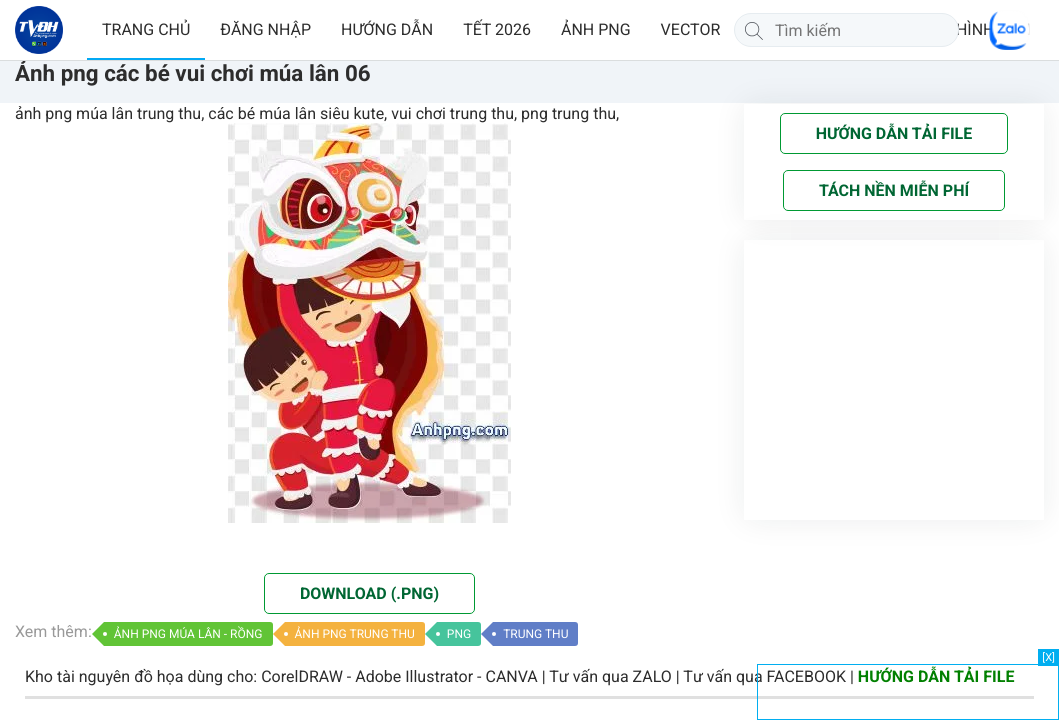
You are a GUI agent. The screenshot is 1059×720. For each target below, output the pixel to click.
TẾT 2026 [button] (497, 29)
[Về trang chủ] (39, 30)
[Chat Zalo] (1009, 30)
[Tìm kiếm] (754, 30)
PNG (459, 634)
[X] (1048, 657)
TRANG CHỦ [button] (146, 29)
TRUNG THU (535, 634)
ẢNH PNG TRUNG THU (355, 634)
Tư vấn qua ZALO (610, 676)
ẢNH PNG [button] (596, 29)
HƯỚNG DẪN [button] (387, 29)
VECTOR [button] (691, 29)
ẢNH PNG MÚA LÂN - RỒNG (188, 634)
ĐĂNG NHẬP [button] (265, 29)
